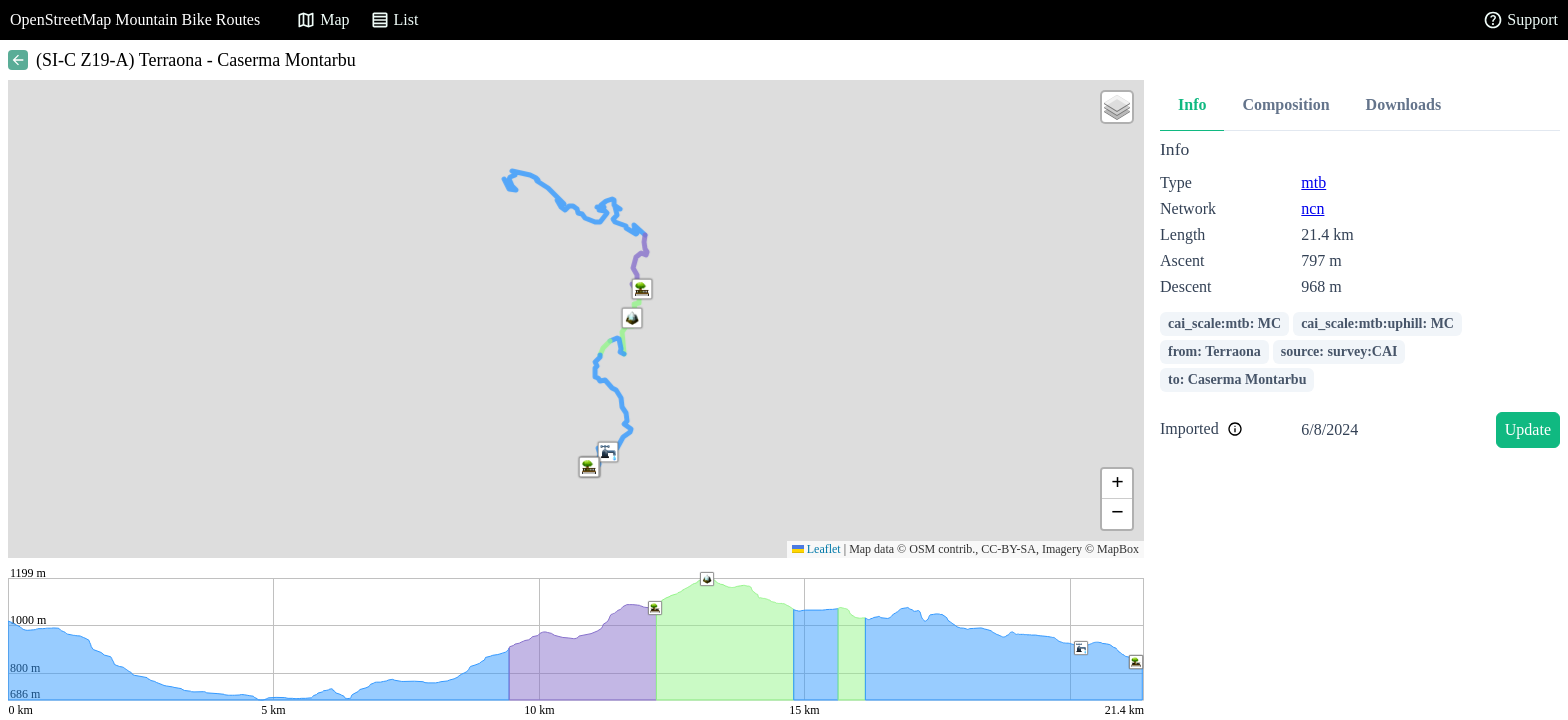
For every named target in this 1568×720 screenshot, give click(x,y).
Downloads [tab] (1404, 104)
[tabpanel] (1360, 297)
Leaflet (816, 549)
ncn (1312, 208)
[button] (632, 318)
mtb (1313, 182)
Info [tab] (1192, 104)
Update (1528, 429)
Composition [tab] (1285, 104)
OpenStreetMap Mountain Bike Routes (135, 19)
